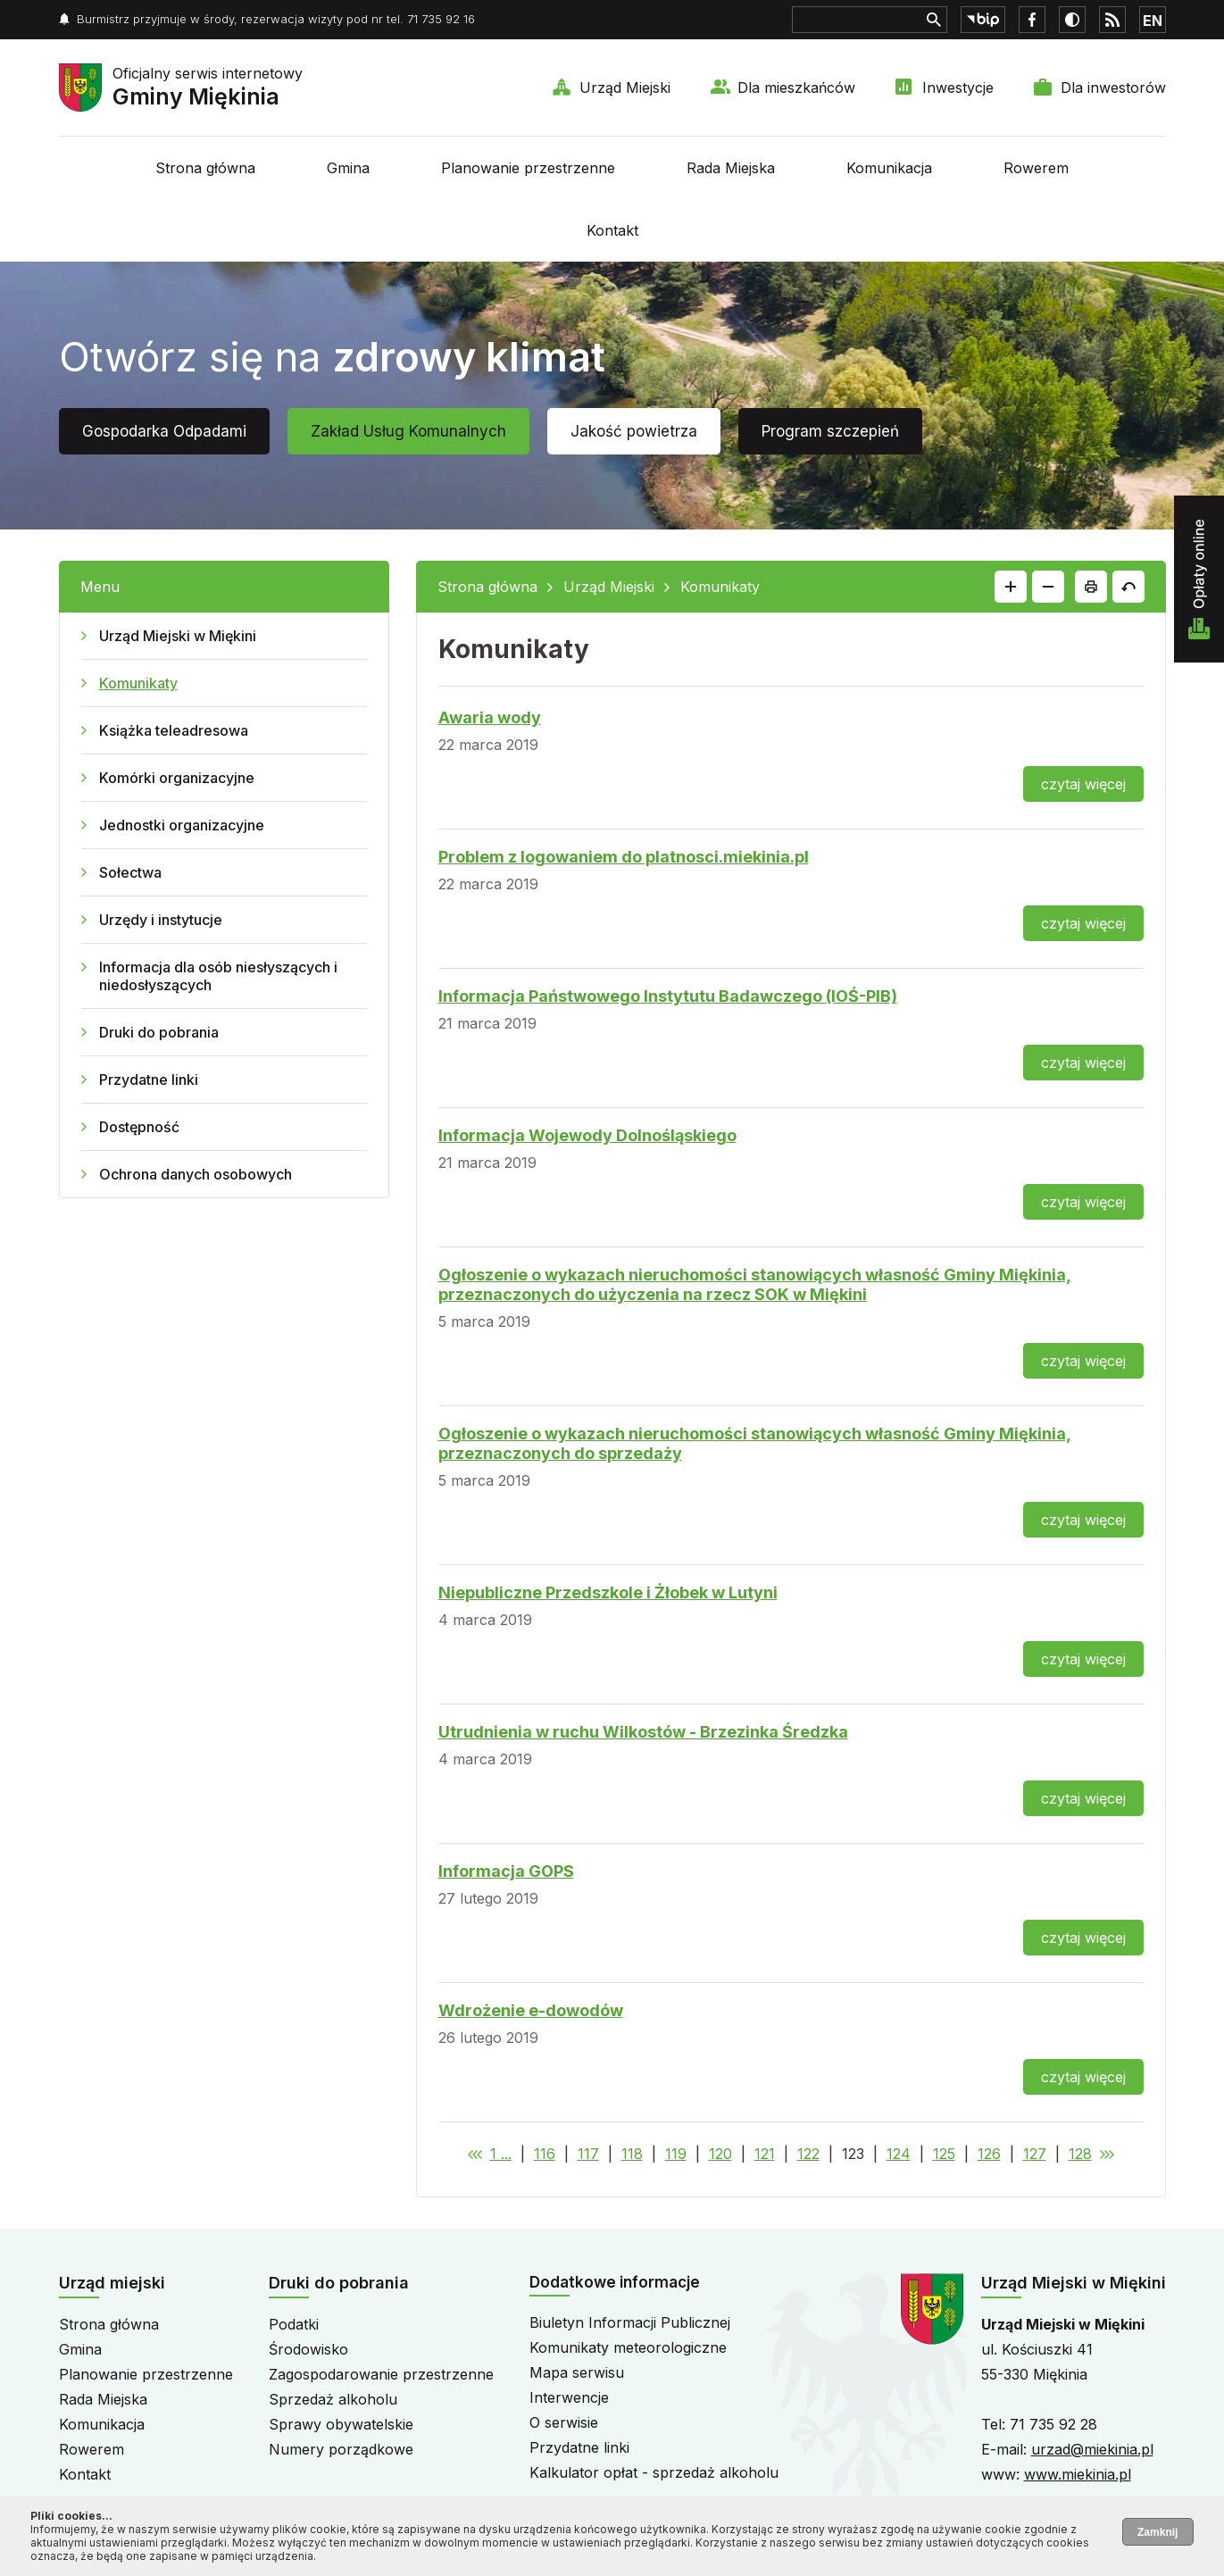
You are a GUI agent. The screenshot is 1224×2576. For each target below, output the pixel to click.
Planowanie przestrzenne (528, 168)
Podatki (294, 2324)
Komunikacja (889, 168)
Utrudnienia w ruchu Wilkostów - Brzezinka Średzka (643, 1731)
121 (764, 2154)
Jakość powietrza (633, 431)
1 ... (501, 2154)
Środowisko (308, 2349)
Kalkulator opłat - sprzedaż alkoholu (654, 2472)
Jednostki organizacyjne (181, 825)
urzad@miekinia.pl (1092, 2449)
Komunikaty (138, 683)
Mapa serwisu (576, 2372)
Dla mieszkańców (796, 87)
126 (989, 2154)
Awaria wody (489, 717)
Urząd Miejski (624, 87)
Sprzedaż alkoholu (333, 2399)
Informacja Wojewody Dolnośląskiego (587, 1135)
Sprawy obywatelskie (341, 2424)
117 (588, 2154)
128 (1080, 2154)
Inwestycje (958, 87)
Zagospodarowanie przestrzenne (381, 2374)
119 (676, 2154)
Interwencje (569, 2397)
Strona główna (205, 168)
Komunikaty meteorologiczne (628, 2347)
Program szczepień (830, 431)
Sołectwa (130, 872)
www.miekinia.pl (1077, 2474)
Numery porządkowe (341, 2449)
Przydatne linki (148, 1079)
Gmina (348, 168)
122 (808, 2154)
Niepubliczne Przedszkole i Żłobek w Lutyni (608, 1592)
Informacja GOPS (506, 1871)
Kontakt (612, 230)
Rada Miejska (731, 168)
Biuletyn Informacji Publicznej (629, 2322)
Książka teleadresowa (173, 730)
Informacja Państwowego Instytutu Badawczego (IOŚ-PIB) (667, 996)
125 (944, 2154)
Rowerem (1036, 168)
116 (544, 2154)
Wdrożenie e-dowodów (530, 2010)
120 (720, 2154)
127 (1034, 2154)
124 (899, 2154)
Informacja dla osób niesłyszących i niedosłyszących (218, 976)
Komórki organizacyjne (176, 778)
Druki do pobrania (159, 1032)
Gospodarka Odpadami (164, 431)
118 (632, 2154)
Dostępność (139, 1127)
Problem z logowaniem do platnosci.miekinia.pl (623, 856)
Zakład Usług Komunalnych (408, 431)
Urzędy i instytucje (160, 920)
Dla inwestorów (1113, 87)
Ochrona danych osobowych (195, 1174)
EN (1152, 20)
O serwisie (563, 2422)
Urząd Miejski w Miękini (177, 636)
